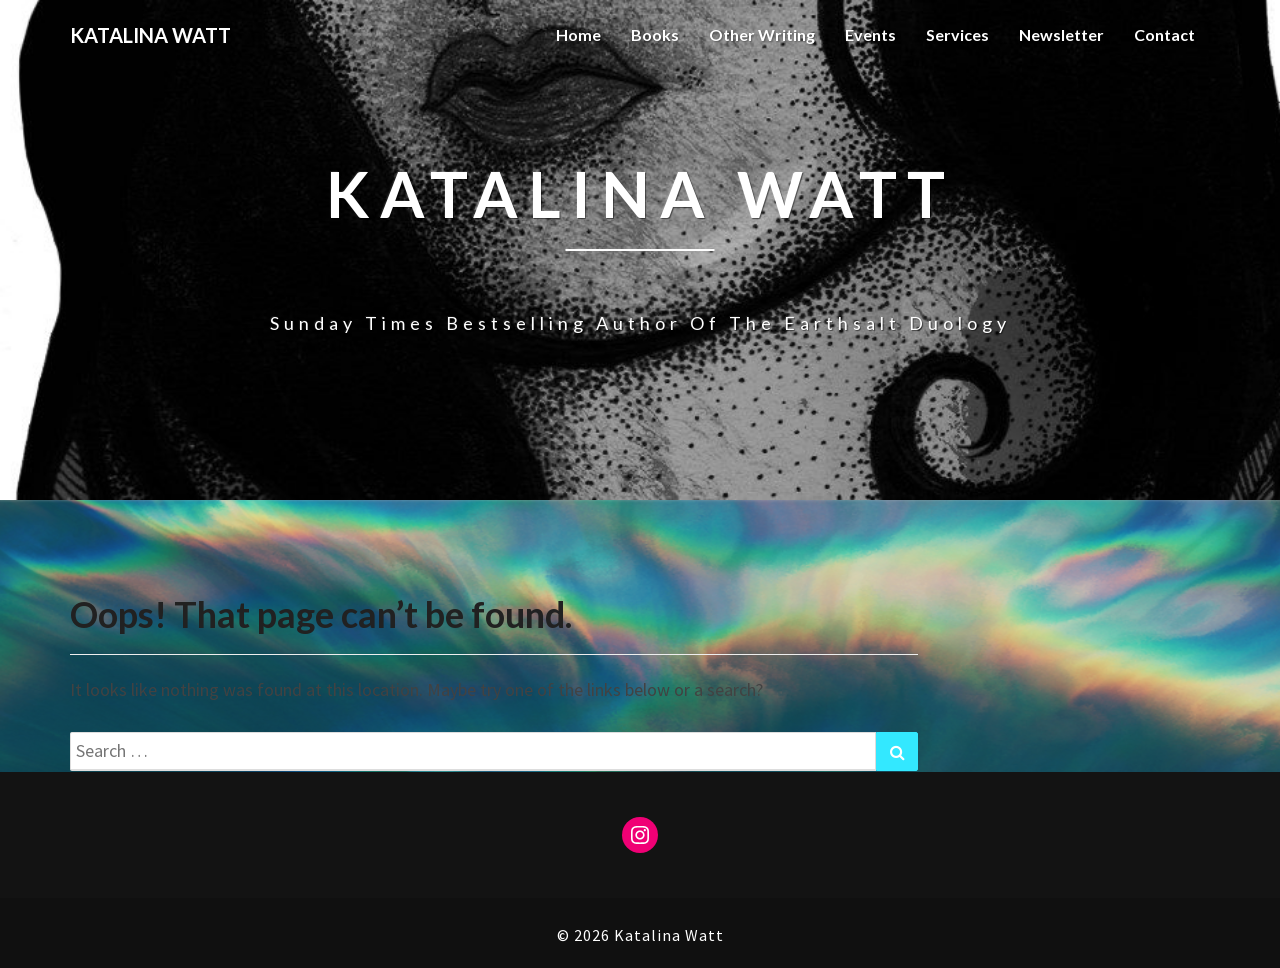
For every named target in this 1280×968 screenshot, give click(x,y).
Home (578, 34)
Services (957, 34)
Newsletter (1061, 34)
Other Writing (762, 34)
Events (870, 34)
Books (655, 34)
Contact (1164, 34)
